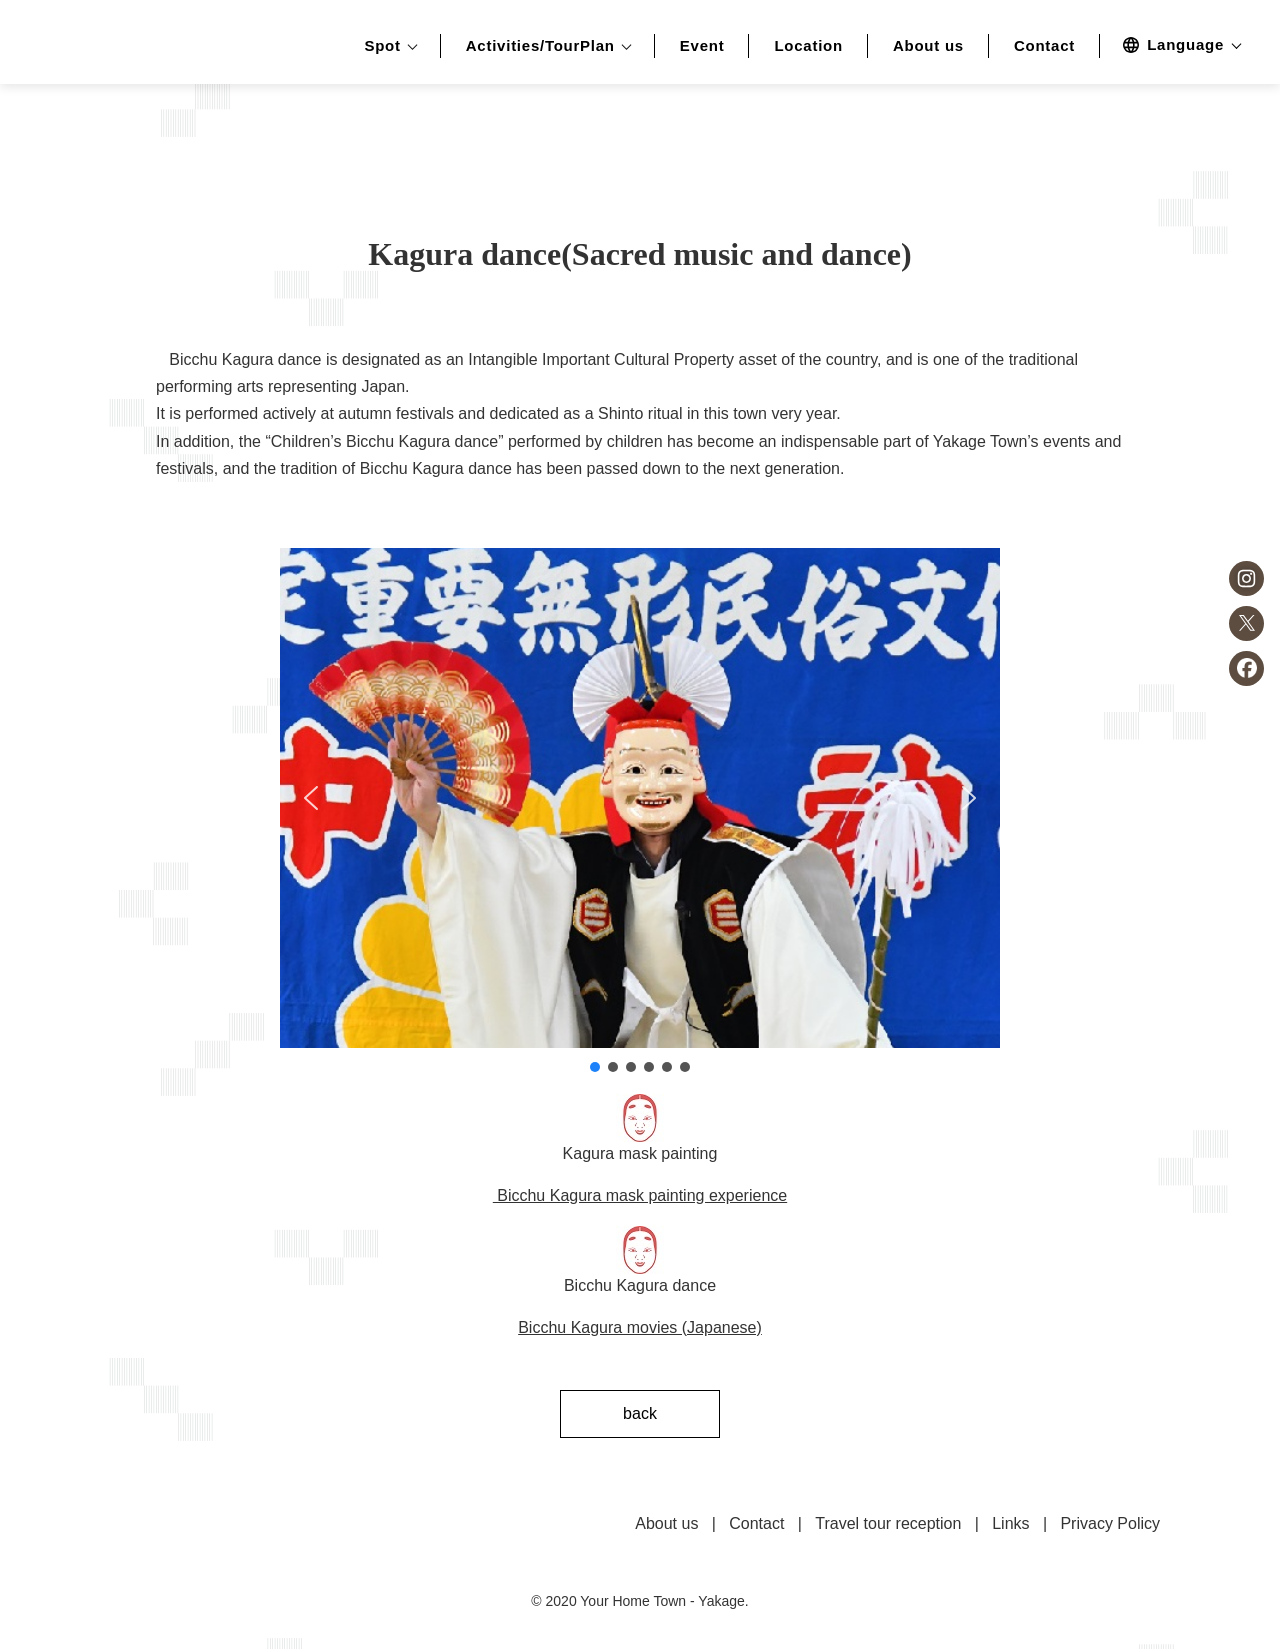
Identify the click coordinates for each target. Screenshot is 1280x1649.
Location (808, 46)
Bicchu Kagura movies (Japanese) (640, 1327)
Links (1010, 1523)
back (640, 1413)
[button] (311, 798)
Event (702, 46)
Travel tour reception (888, 1523)
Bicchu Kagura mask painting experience (640, 1195)
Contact (1044, 46)
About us (928, 46)
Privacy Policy (1110, 1523)
